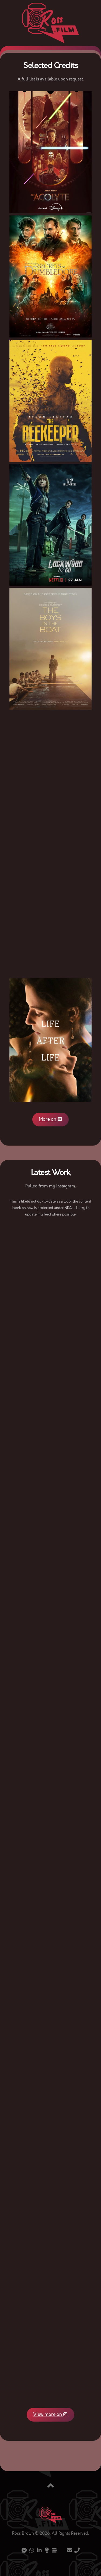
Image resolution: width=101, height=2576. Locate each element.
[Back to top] (50, 2486)
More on (50, 1119)
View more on (50, 2414)
